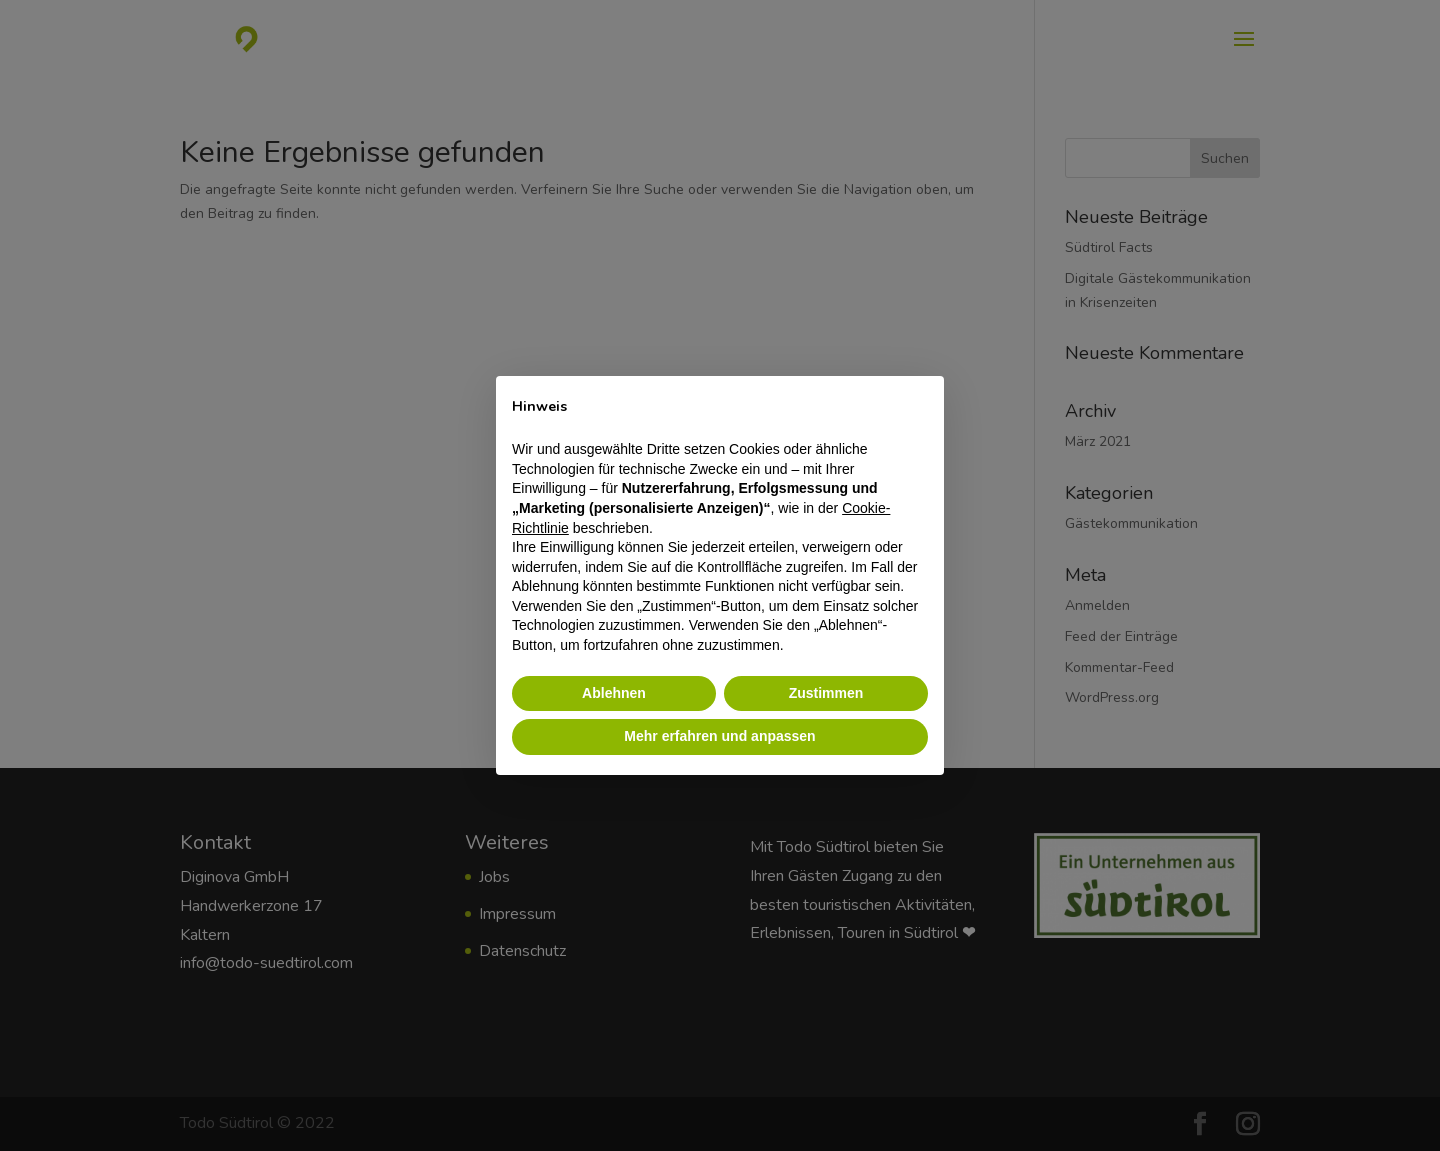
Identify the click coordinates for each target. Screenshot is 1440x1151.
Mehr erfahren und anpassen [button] (719, 736)
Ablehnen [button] (614, 693)
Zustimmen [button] (826, 693)
